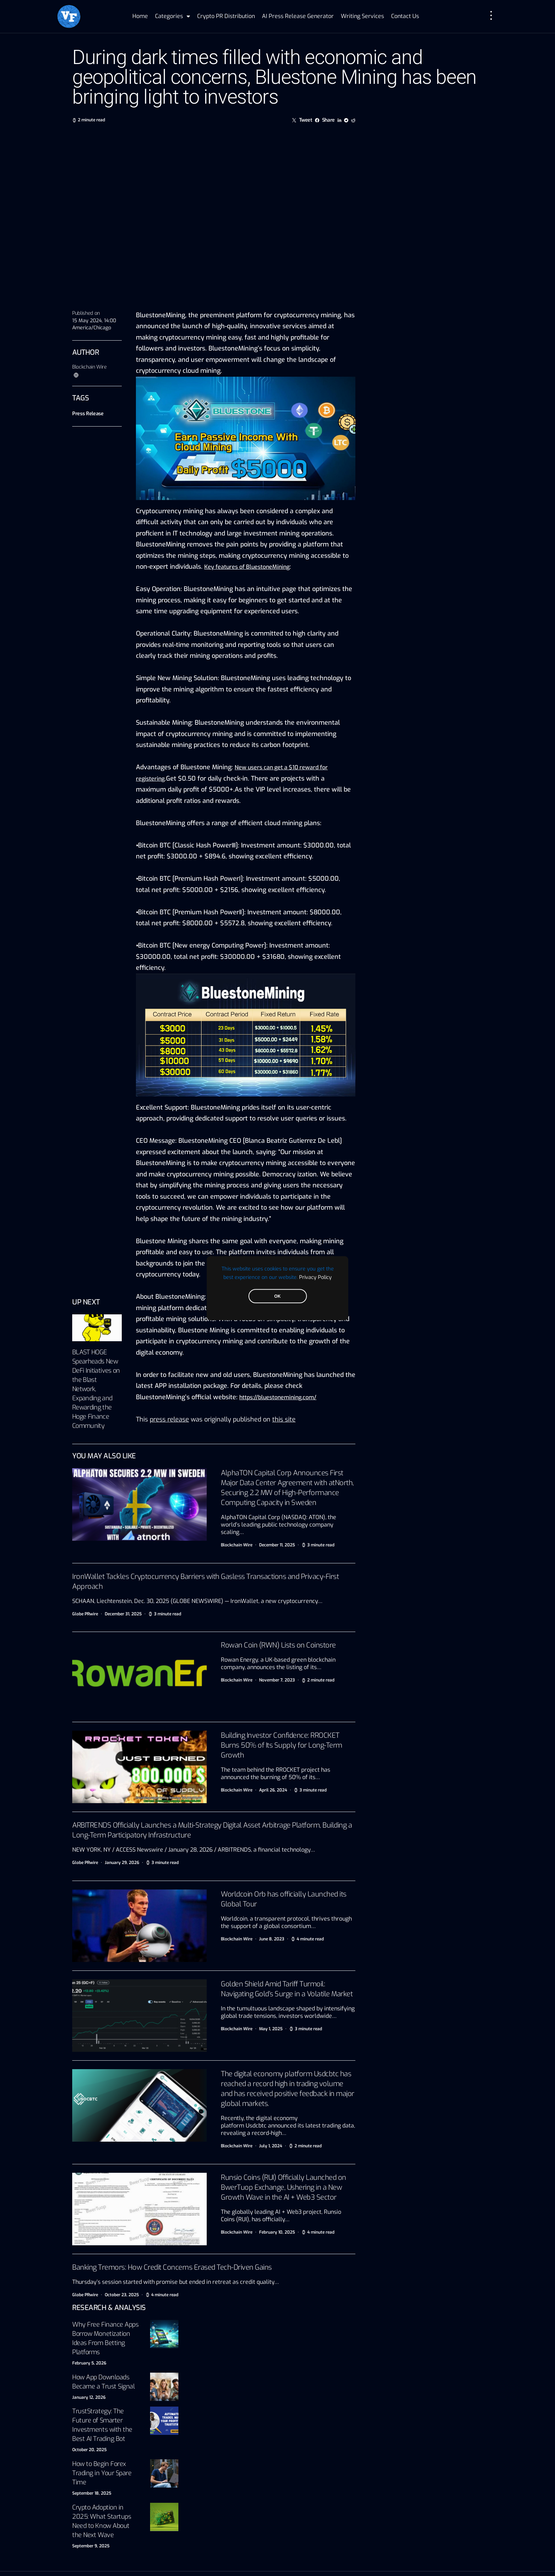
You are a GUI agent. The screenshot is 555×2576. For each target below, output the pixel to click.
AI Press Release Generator (298, 16)
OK (277, 1295)
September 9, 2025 (90, 2546)
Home (140, 16)
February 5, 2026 (89, 2363)
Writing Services (362, 16)
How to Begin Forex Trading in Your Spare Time (102, 2473)
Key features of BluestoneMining (247, 567)
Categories (172, 16)
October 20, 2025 (89, 2450)
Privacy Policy (315, 1276)
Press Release (87, 413)
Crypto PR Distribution (226, 16)
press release (169, 1419)
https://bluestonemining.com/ (277, 1397)
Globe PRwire (85, 1614)
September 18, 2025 (91, 2493)
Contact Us (405, 16)
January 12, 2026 (88, 2397)
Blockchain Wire (89, 367)
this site (284, 1419)
